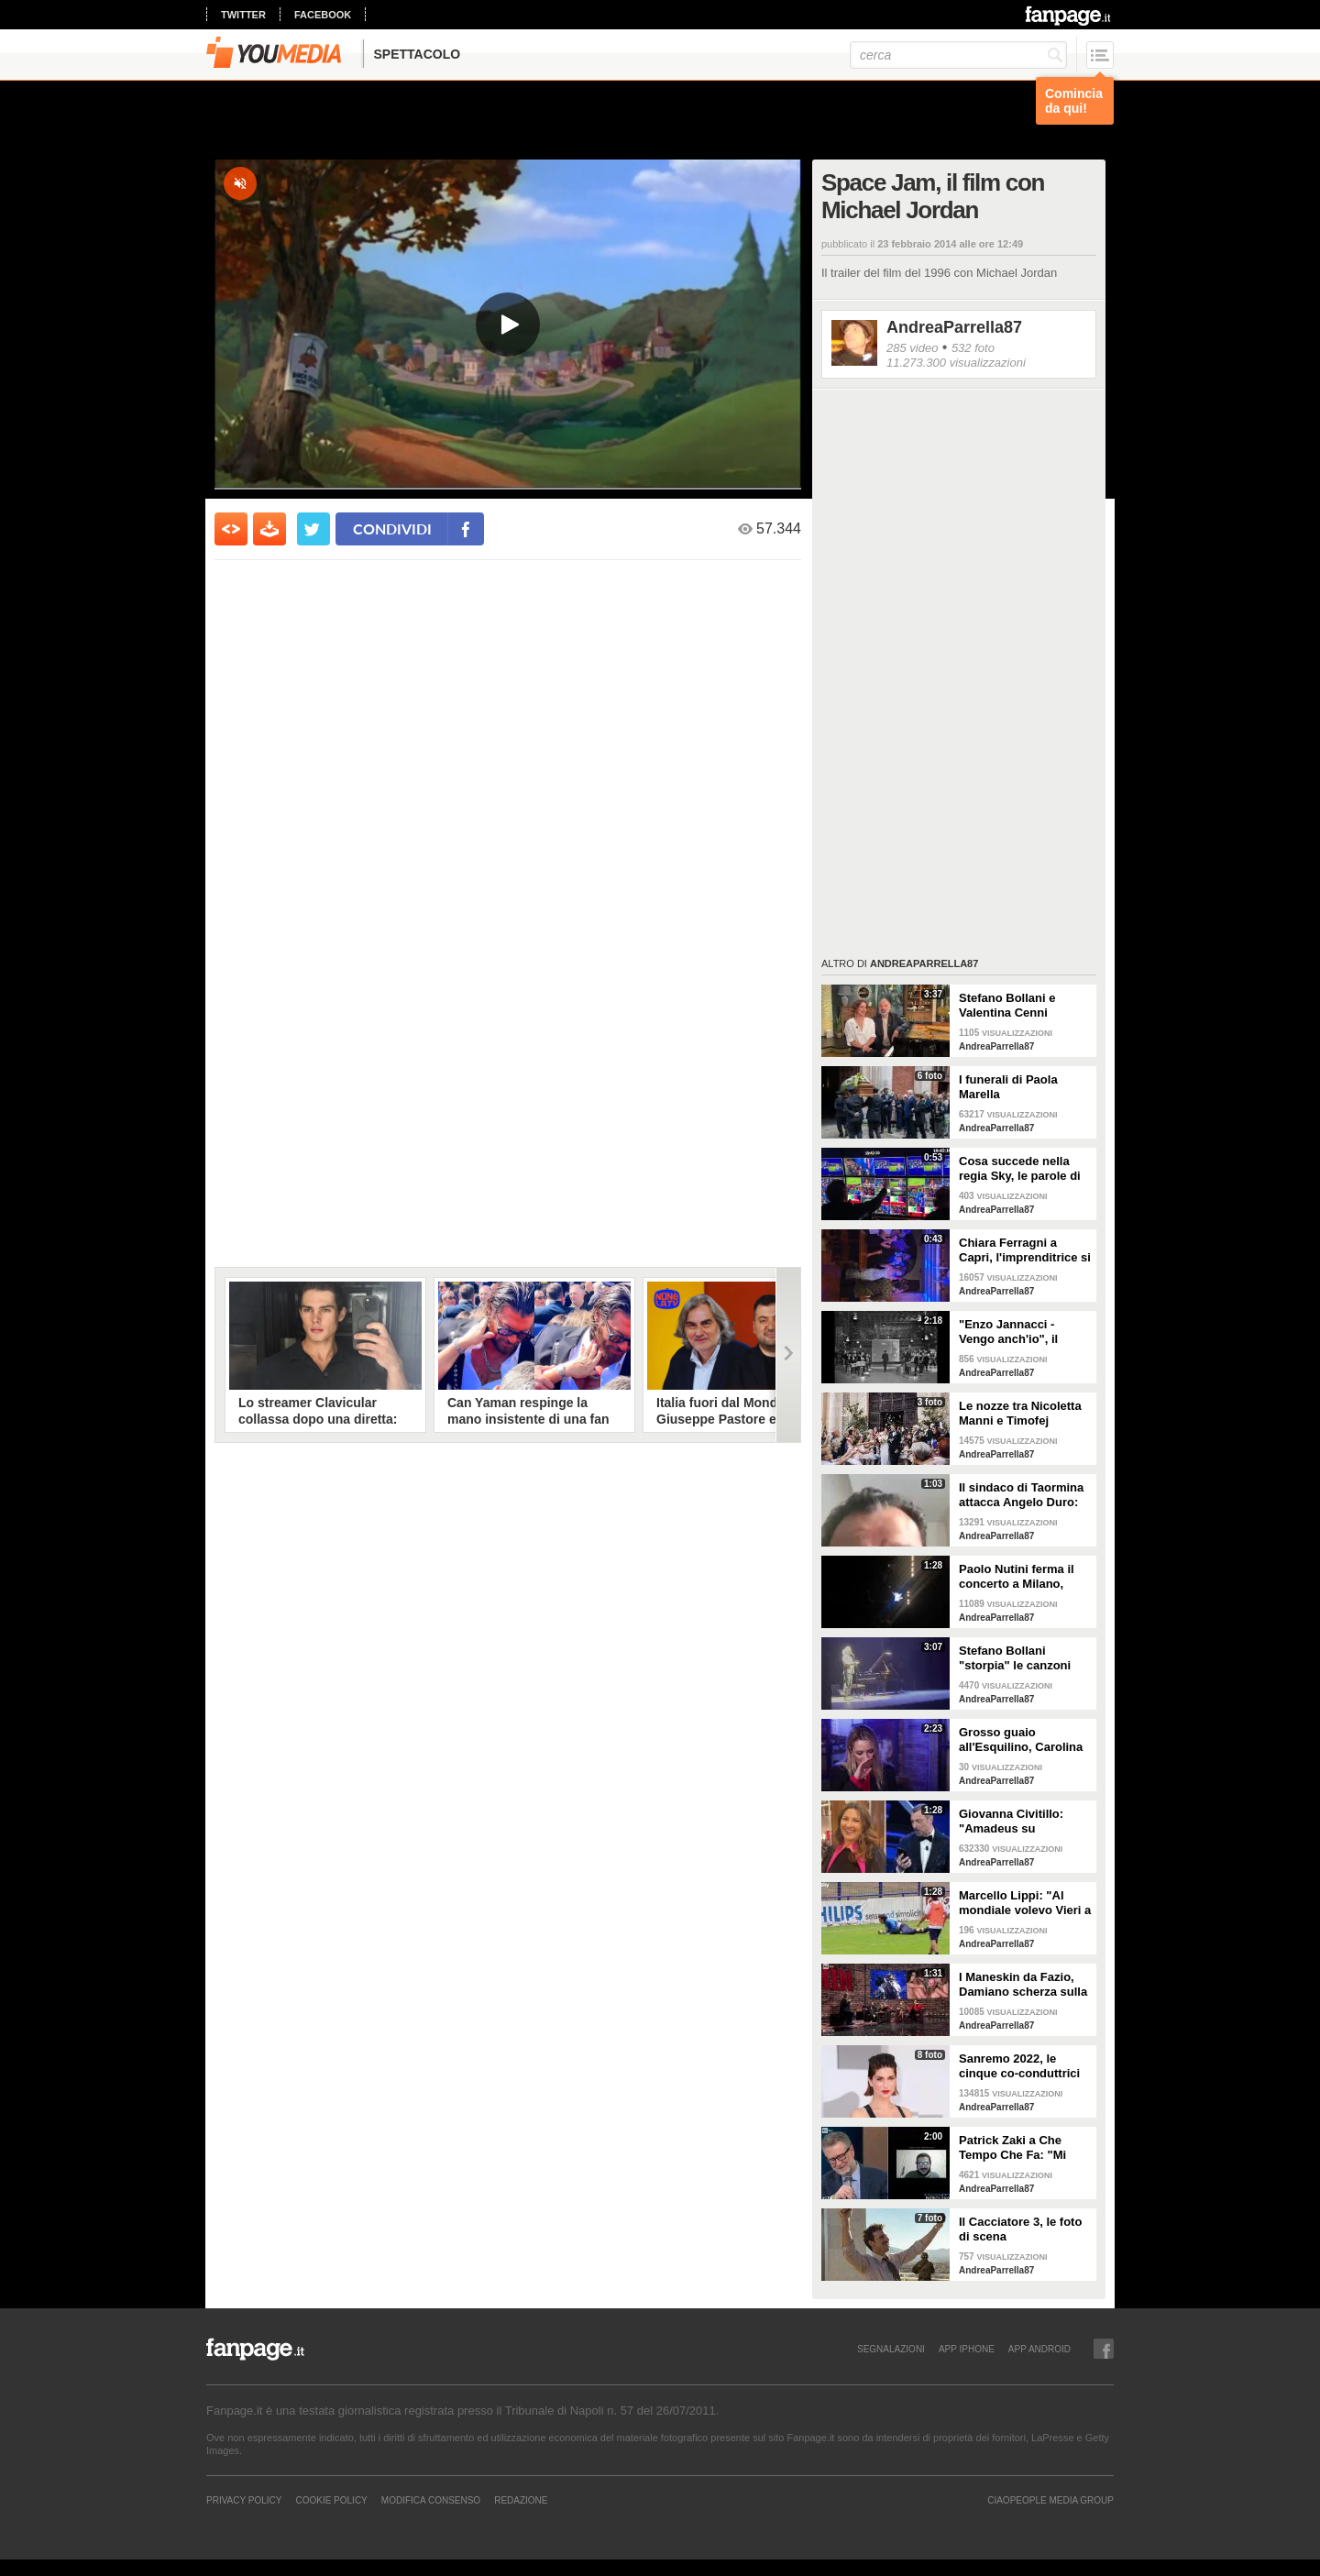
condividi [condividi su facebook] (392, 528)
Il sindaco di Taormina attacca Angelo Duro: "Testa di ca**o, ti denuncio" (1021, 1495)
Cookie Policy (331, 2499)
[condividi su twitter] (313, 528)
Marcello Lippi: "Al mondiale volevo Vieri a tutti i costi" (1025, 1903)
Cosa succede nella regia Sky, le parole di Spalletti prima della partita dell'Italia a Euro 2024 (1024, 1168)
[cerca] (958, 55)
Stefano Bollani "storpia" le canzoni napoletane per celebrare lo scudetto (1019, 1658)
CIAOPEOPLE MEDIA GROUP (1050, 2499)
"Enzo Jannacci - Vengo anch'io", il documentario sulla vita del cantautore (1013, 1332)
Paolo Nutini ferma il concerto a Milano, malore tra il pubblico (1019, 1576)
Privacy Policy (243, 2499)
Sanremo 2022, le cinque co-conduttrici (1019, 2066)
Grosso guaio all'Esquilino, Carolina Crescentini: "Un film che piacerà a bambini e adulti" (1021, 1740)
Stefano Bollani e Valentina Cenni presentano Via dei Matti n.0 (1011, 1005)
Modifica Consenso (430, 2499)
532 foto (973, 348)
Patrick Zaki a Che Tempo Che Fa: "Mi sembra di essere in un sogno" (1023, 2148)
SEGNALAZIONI (891, 2348)
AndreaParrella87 (954, 327)
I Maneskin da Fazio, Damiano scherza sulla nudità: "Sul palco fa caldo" (1023, 1984)
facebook (322, 14)
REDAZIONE (520, 2499)
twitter (243, 14)
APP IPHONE (967, 2348)
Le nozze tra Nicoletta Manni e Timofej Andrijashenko (1020, 1413)
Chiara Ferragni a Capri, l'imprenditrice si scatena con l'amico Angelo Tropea (1025, 1250)
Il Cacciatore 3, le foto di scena (1020, 2229)
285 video (912, 348)
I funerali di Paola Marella (1008, 1087)
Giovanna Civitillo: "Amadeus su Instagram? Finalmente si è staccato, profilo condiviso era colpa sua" (1024, 1821)
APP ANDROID (1039, 2348)
